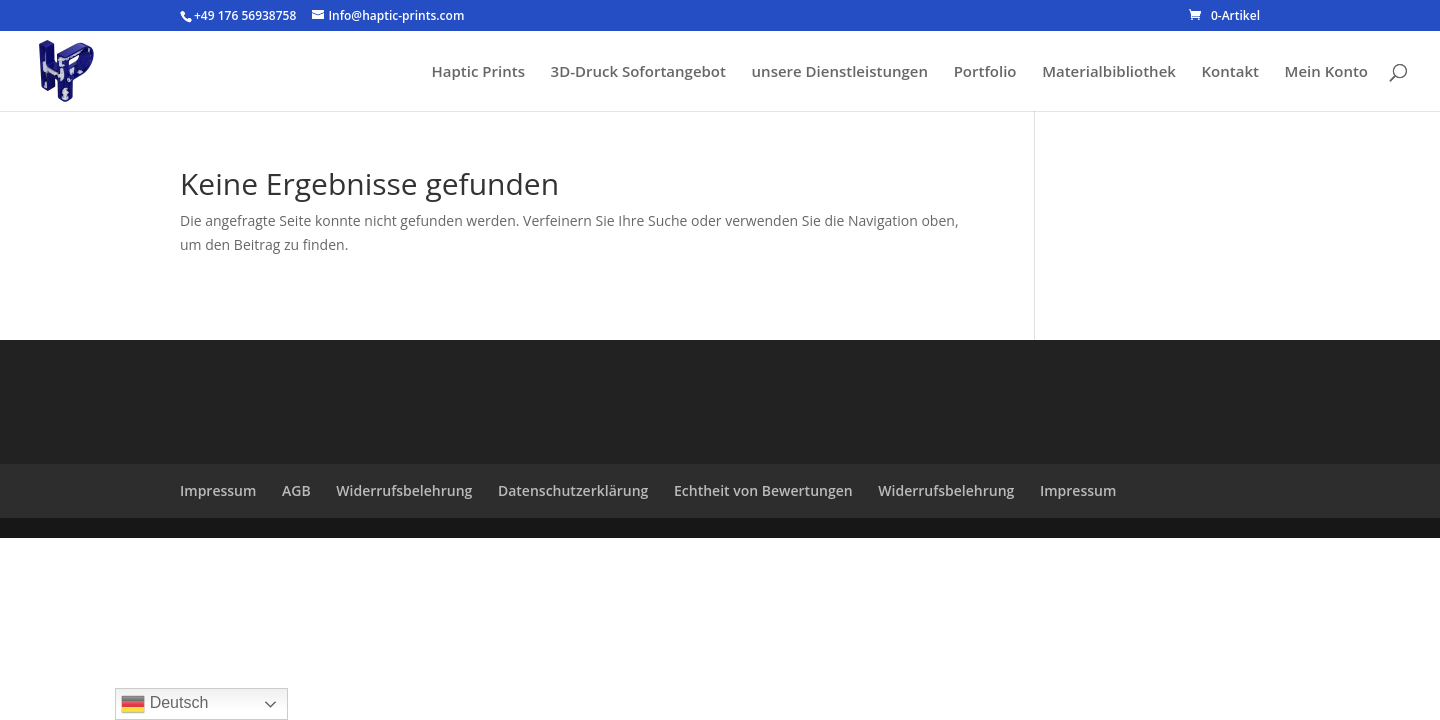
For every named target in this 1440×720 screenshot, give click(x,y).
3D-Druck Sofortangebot (638, 72)
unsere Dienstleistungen (840, 72)
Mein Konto (1326, 72)
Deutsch (164, 704)
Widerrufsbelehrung (404, 490)
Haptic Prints (478, 72)
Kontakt (1230, 72)
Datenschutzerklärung (573, 490)
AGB (296, 490)
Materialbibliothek (1109, 72)
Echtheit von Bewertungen (763, 490)
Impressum (218, 490)
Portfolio (985, 72)
